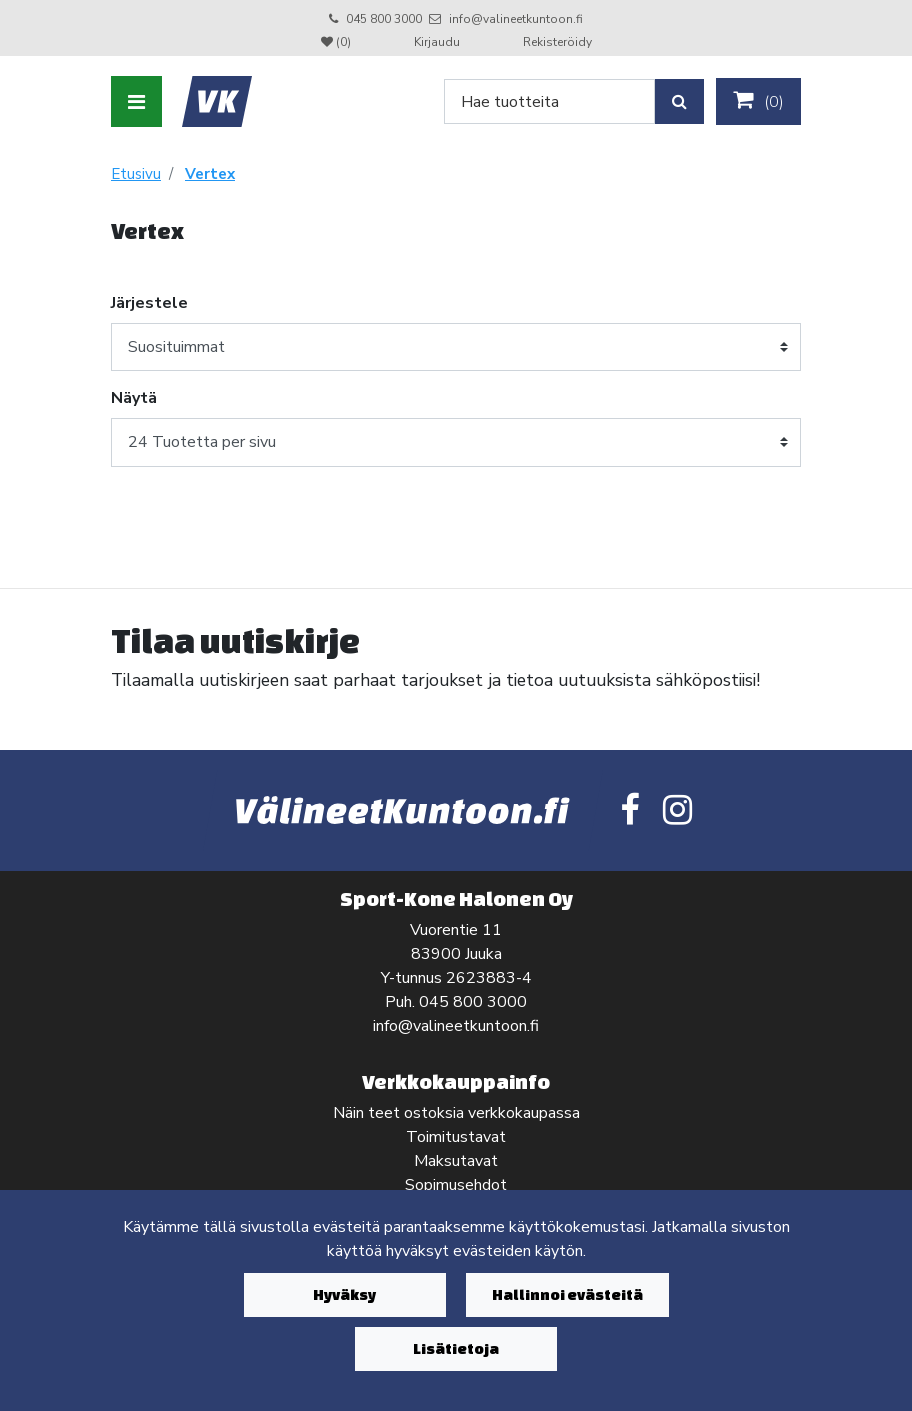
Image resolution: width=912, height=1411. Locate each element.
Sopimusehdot (456, 1185)
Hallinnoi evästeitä (567, 1294)
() (758, 101)
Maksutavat (456, 1161)
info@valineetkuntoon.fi (516, 19)
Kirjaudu (438, 42)
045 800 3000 (384, 19)
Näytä (134, 398)
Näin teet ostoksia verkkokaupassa (456, 1113)
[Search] (549, 101)
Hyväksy (344, 1294)
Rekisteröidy (557, 42)
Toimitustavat (456, 1137)
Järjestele (149, 303)
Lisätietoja (456, 1348)
